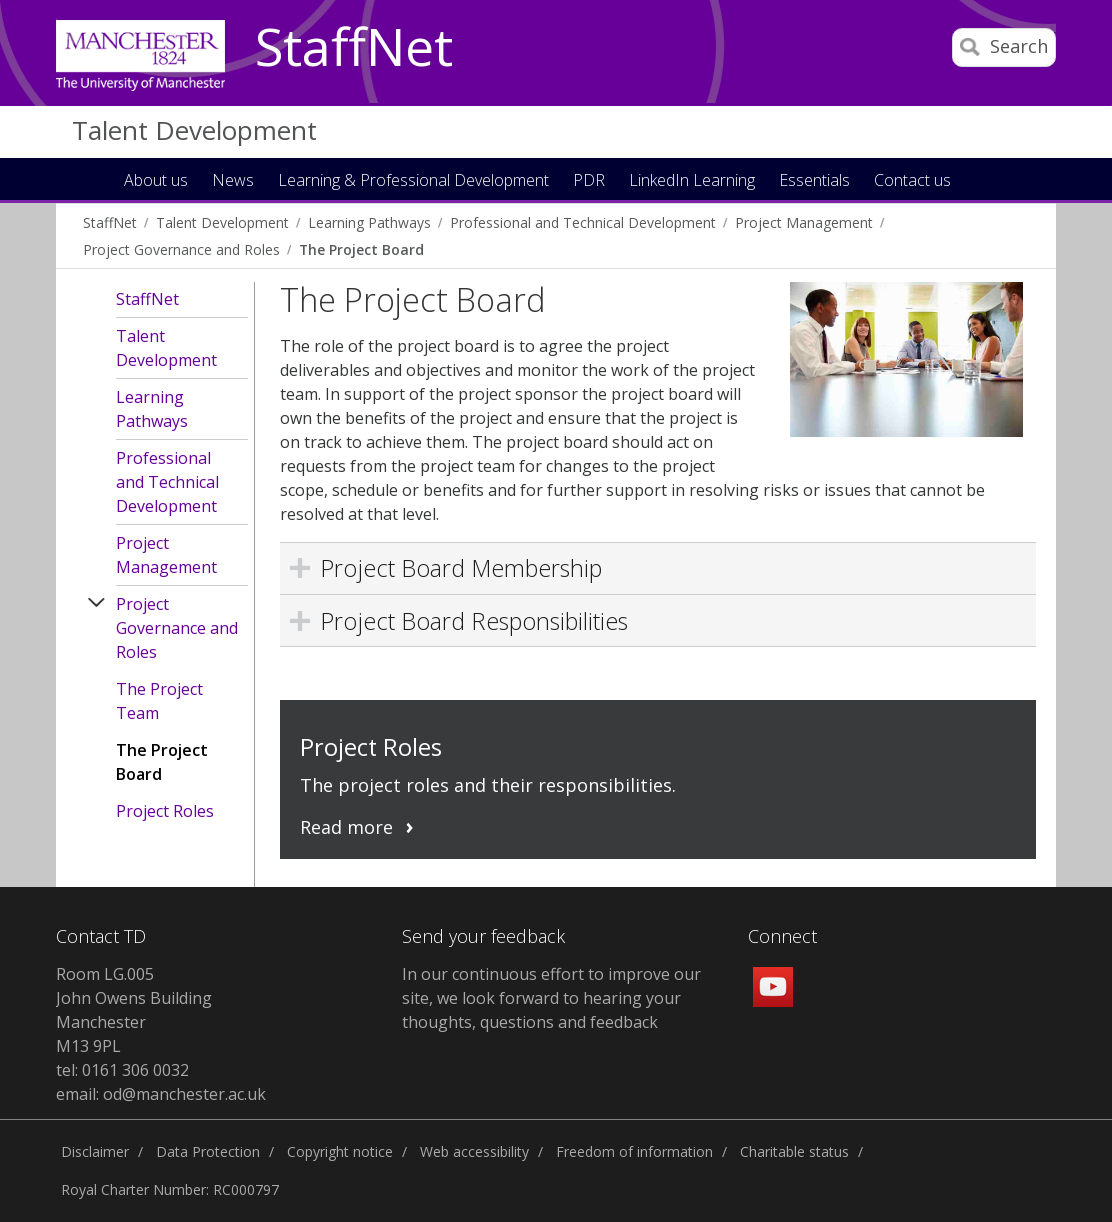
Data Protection (208, 1151)
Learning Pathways (369, 222)
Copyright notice (340, 1151)
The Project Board (361, 249)
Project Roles (165, 811)
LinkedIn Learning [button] (692, 181)
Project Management (804, 222)
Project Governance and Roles (181, 249)
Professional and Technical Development (583, 222)
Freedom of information (634, 1151)
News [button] (233, 181)
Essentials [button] (814, 181)
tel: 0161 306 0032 (122, 1070)
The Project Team (159, 701)
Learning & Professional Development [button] (413, 181)
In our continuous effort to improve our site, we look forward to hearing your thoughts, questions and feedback (551, 998)
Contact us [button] (912, 181)
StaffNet (354, 48)
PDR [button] (589, 181)
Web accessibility (474, 1151)
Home (91, 178)
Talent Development (194, 130)
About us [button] (156, 181)
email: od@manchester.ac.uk (161, 1094)
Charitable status (794, 1151)
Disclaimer (95, 1151)
